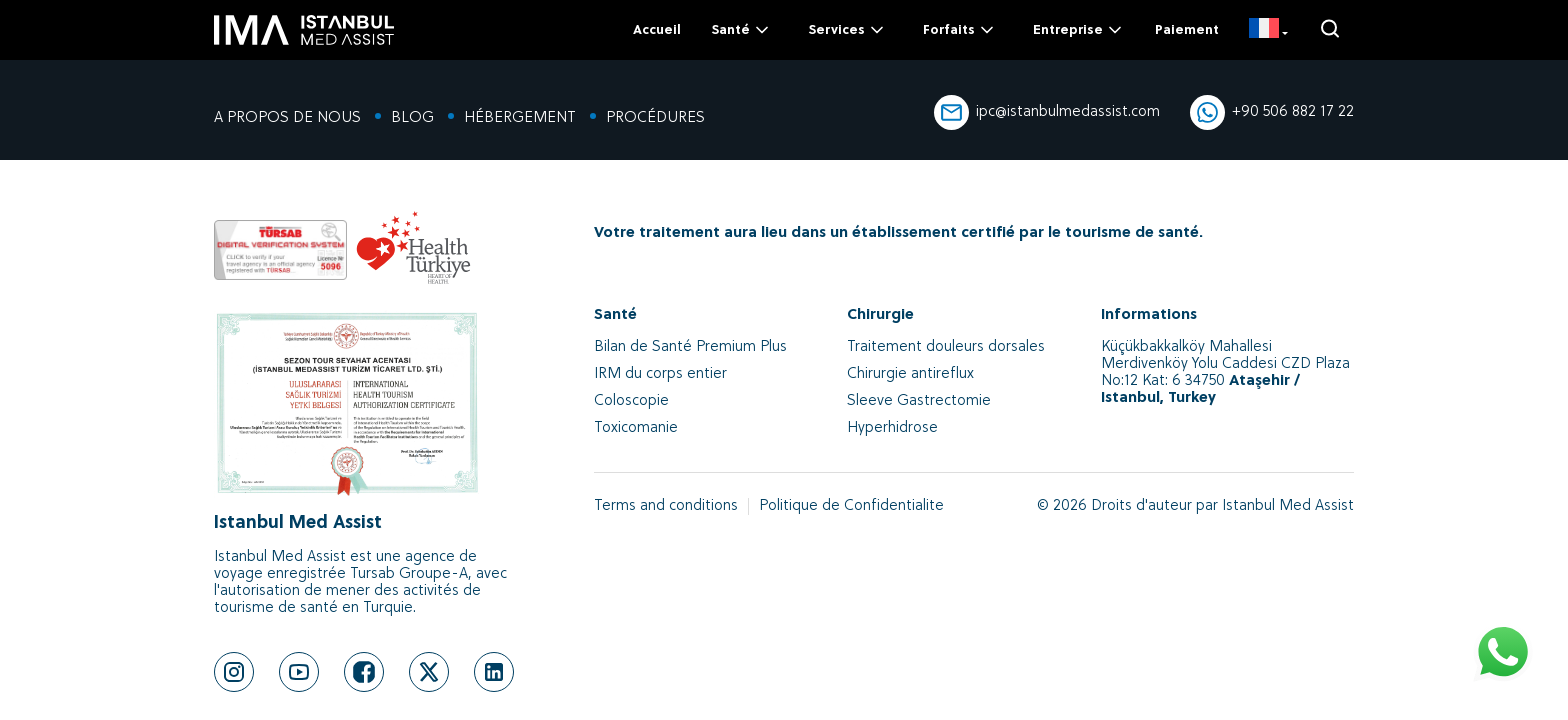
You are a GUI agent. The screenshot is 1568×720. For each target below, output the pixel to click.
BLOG (412, 118)
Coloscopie (631, 401)
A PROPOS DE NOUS (287, 118)
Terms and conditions (666, 506)
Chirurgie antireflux (910, 374)
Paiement (1187, 30)
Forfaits (960, 30)
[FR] (1268, 30)
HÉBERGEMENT (520, 118)
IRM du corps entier (660, 374)
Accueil (657, 30)
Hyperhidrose (892, 428)
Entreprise (1079, 30)
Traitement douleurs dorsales (946, 347)
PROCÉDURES (655, 118)
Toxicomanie (636, 428)
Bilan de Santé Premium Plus (690, 347)
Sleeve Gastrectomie (919, 401)
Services (847, 30)
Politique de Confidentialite (851, 506)
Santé (741, 30)
